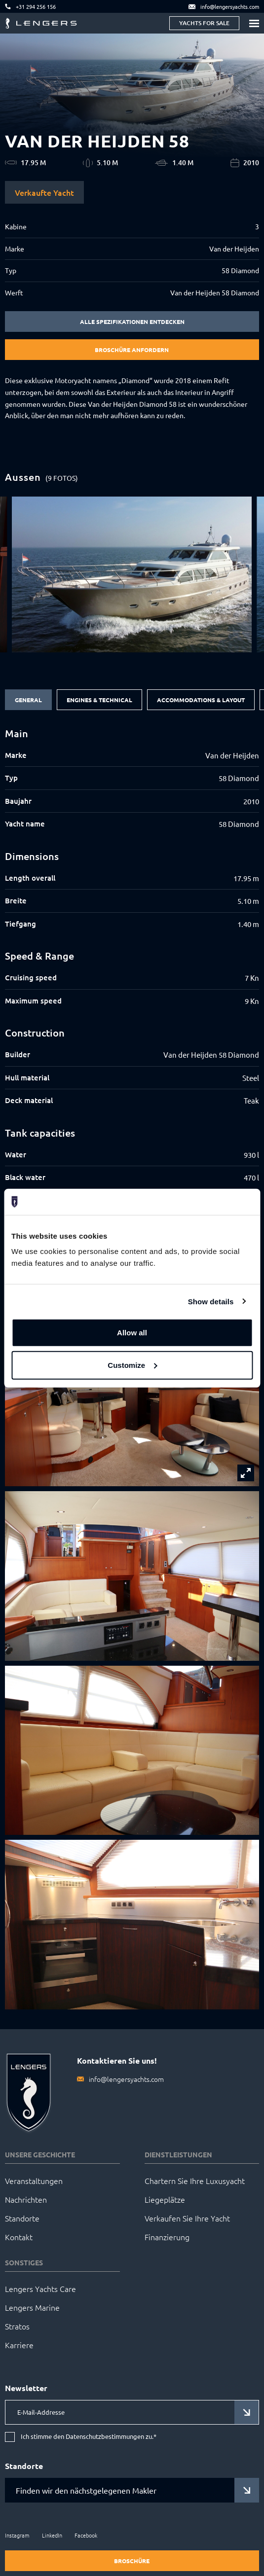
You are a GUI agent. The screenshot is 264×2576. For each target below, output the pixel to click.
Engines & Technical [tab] (99, 700)
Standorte (22, 2218)
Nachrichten (26, 2199)
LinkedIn (52, 2535)
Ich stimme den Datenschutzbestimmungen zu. (88, 2436)
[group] (132, 574)
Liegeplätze (165, 2199)
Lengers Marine (32, 2307)
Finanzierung (167, 2236)
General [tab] (28, 700)
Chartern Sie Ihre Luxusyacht (195, 2180)
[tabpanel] (132, 955)
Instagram (17, 2535)
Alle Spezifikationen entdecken (132, 321)
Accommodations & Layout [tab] (201, 700)
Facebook (86, 2535)
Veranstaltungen (34, 2180)
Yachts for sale (204, 23)
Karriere (19, 2344)
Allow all (132, 1332)
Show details (211, 1301)
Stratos (17, 2326)
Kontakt (19, 2236)
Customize (132, 1364)
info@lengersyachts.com (126, 2079)
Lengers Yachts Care (40, 2288)
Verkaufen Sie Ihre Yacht (187, 2218)
